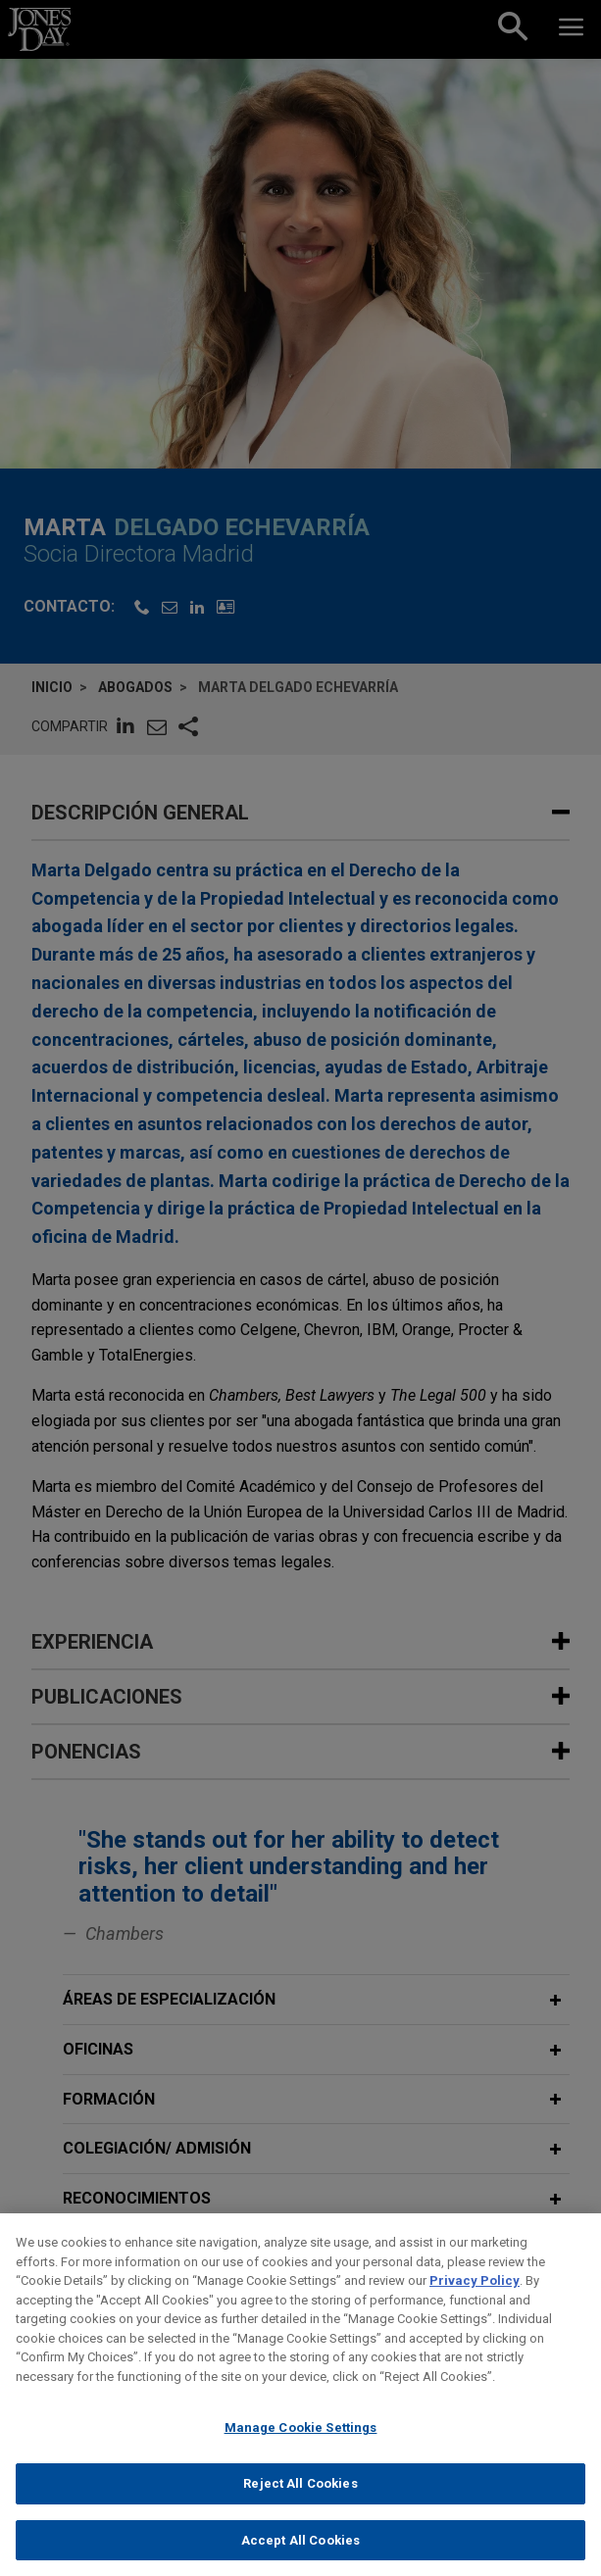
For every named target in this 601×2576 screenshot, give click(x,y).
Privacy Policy (474, 2300)
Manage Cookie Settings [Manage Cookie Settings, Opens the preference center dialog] (301, 2447)
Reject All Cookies (300, 2503)
